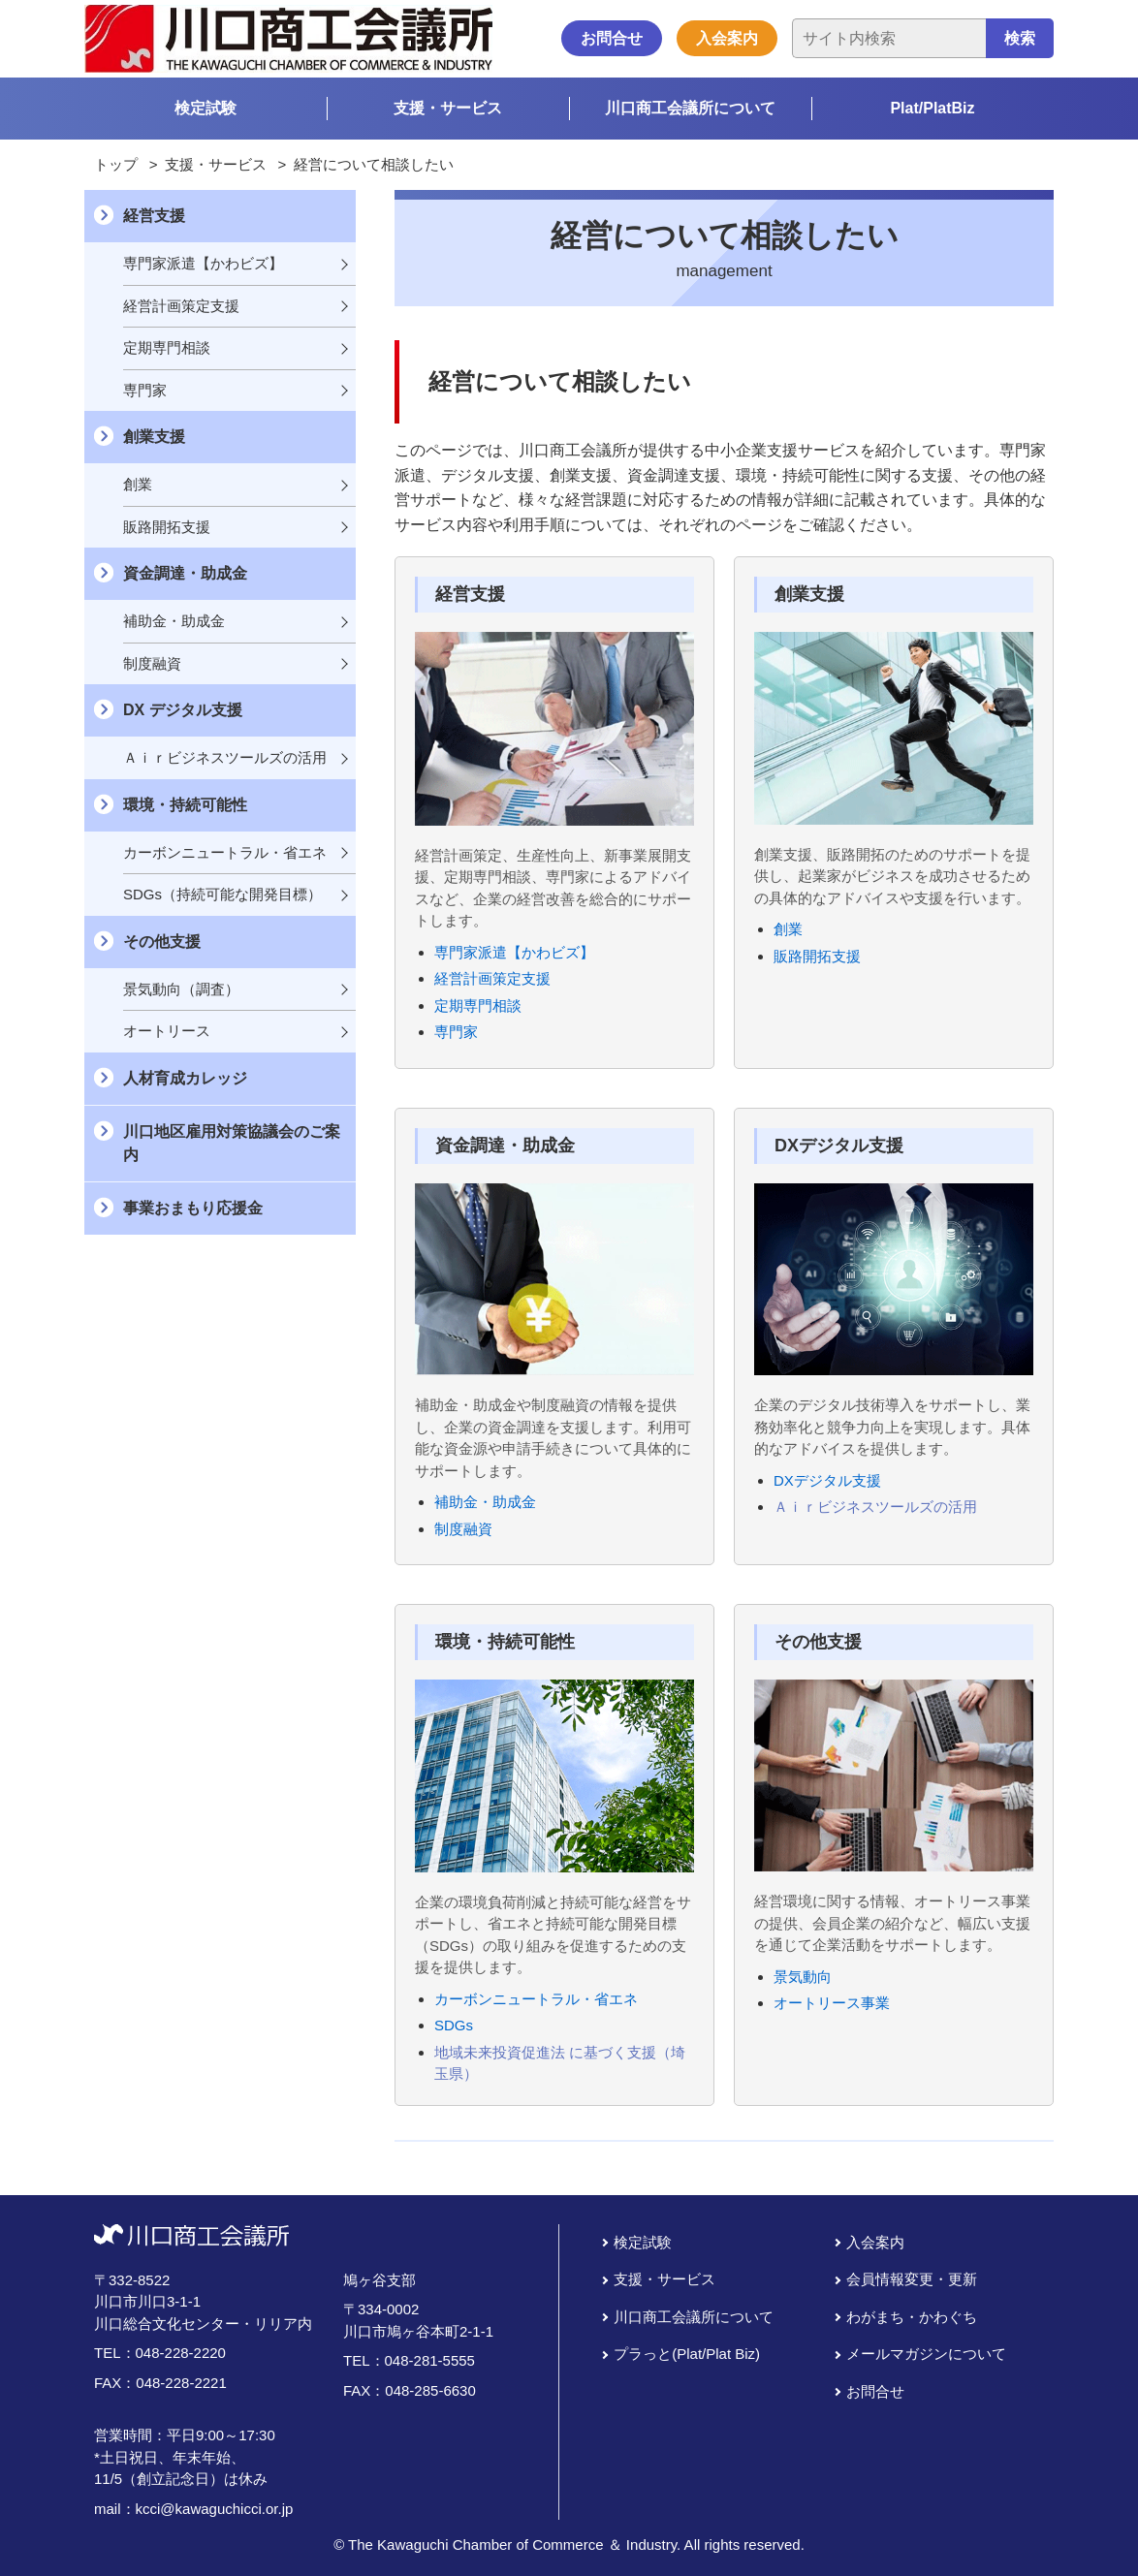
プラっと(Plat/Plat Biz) (687, 2353)
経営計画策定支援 (492, 978)
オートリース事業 (832, 2003)
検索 (1019, 38)
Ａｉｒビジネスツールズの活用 (875, 1506)
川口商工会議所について (690, 108)
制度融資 (463, 1529)
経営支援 (154, 215)
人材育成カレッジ (185, 1078)
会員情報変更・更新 (911, 2279)
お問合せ (612, 38)
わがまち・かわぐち (911, 2317)
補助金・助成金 (485, 1501)
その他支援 (162, 941)
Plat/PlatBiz (932, 108)
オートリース (166, 1030)
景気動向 (803, 1976)
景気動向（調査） (181, 989)
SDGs (453, 2025)
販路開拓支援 (817, 956)
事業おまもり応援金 (193, 1208)
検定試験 (205, 108)
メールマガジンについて (926, 2353)
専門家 (456, 1031)
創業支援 (154, 436)
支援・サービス (448, 108)
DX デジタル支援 (182, 710)
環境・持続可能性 (185, 805)
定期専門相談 (478, 1005)
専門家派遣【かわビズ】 (514, 952)
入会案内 (727, 38)
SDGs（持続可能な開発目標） (222, 894)
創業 (788, 929)
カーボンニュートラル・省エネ (536, 1999)
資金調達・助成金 (185, 573)
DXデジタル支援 (827, 1480)
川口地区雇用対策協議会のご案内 (231, 1143)
